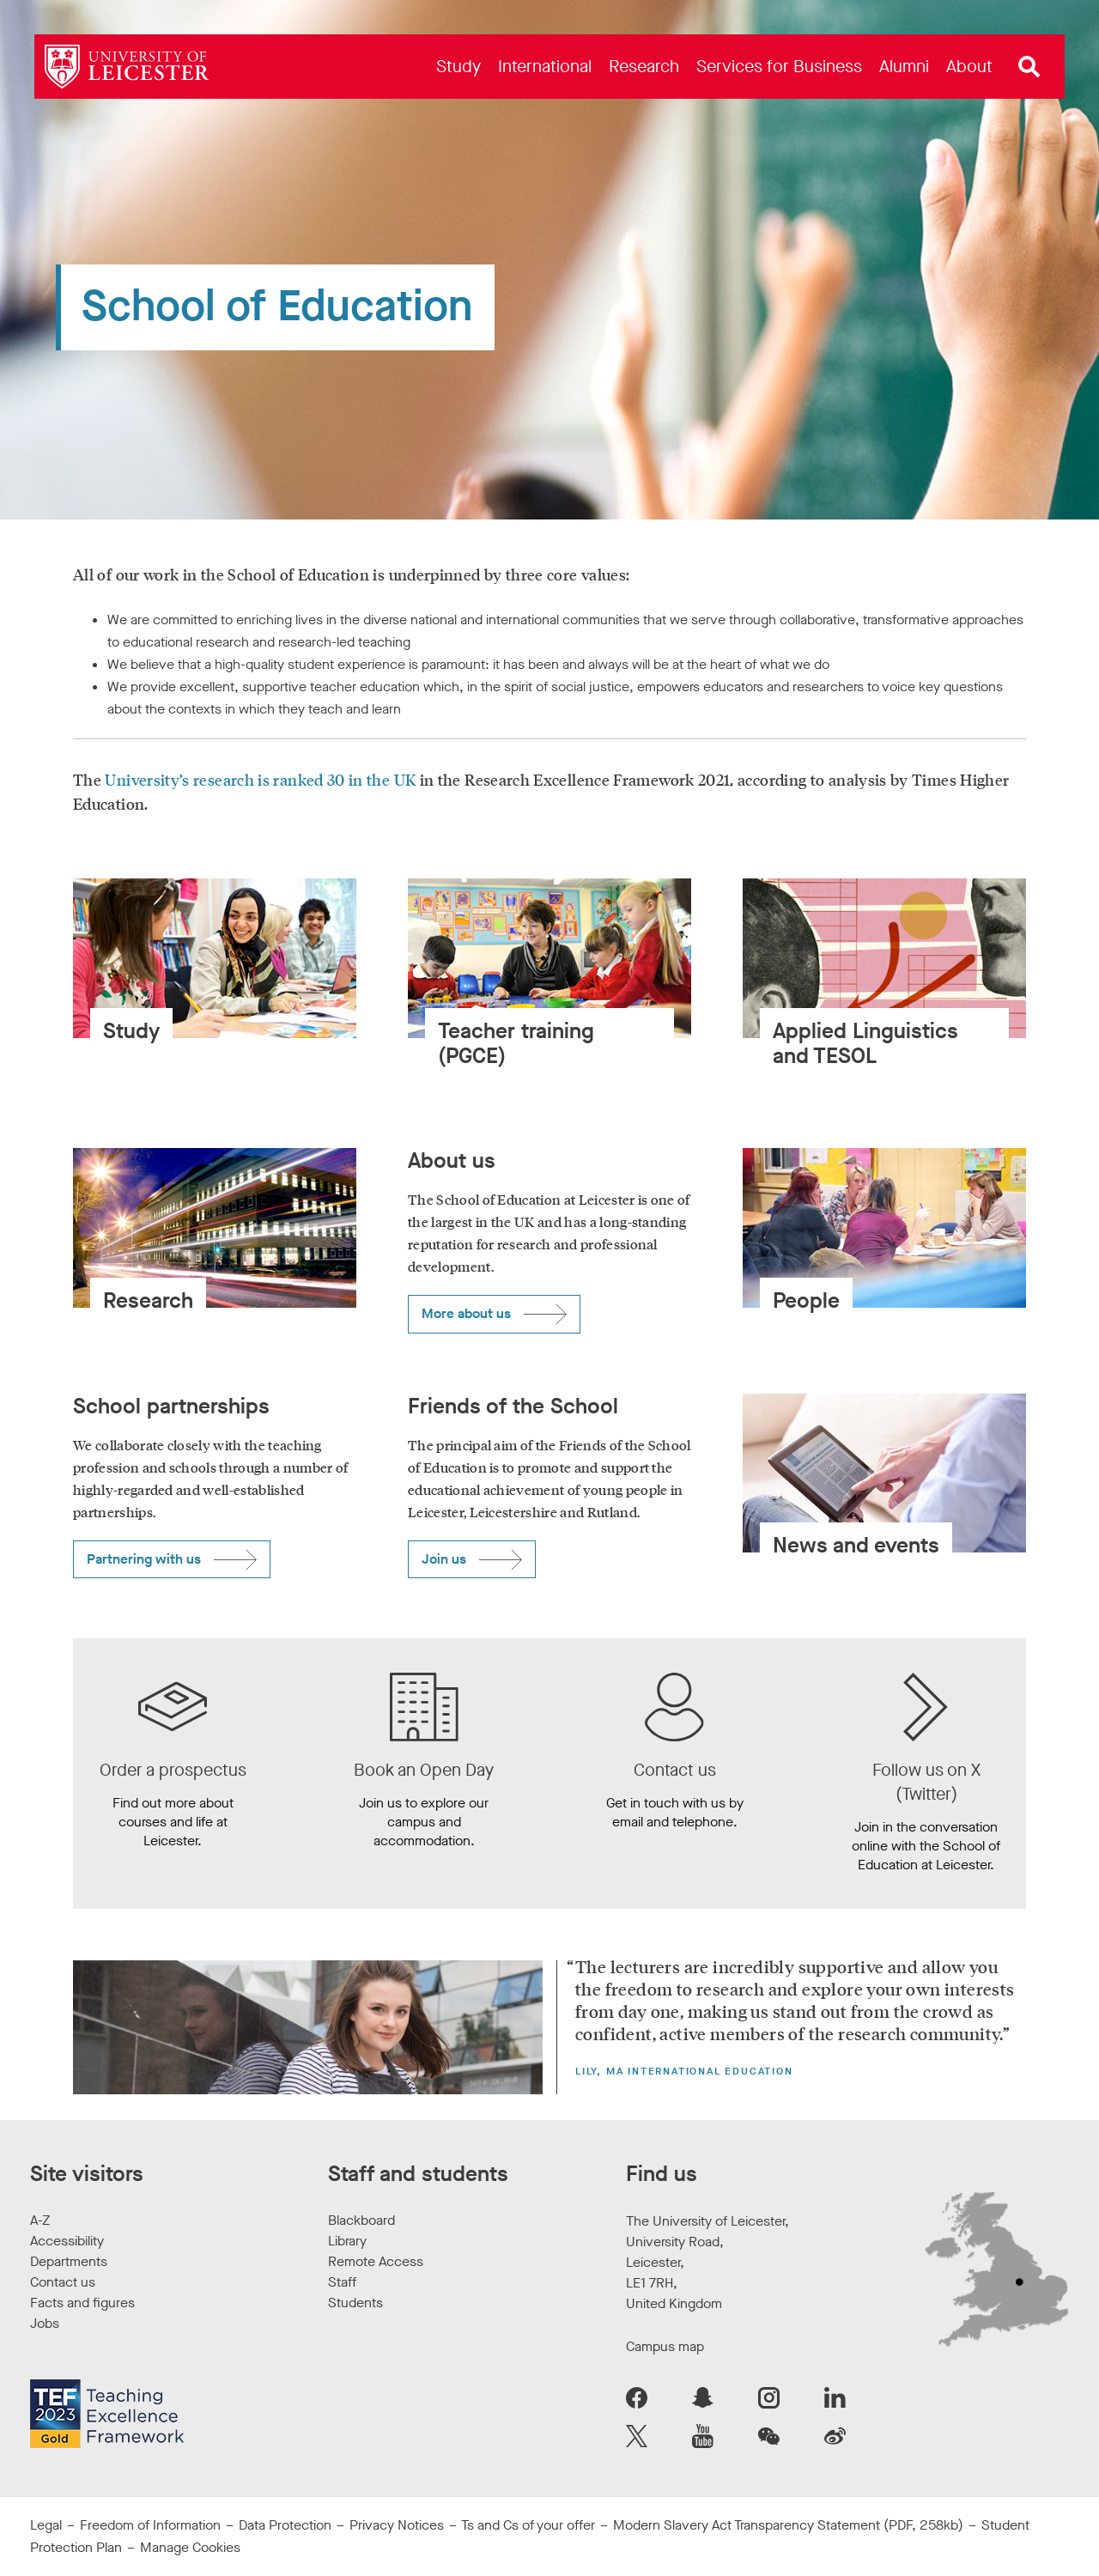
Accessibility (67, 2241)
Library (347, 2241)
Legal (46, 2525)
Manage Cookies (190, 2547)
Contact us (62, 2282)
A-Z (40, 2220)
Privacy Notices (396, 2525)
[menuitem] (458, 66)
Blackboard (361, 2220)
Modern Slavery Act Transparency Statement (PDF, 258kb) (788, 2525)
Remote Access (375, 2261)
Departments (68, 2261)
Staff (342, 2282)
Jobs (44, 2323)
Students (355, 2302)
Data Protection (285, 2525)
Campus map (665, 2346)
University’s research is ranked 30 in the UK (260, 779)
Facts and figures (82, 2302)
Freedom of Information (150, 2525)
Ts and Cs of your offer (528, 2525)
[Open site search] (1029, 67)
